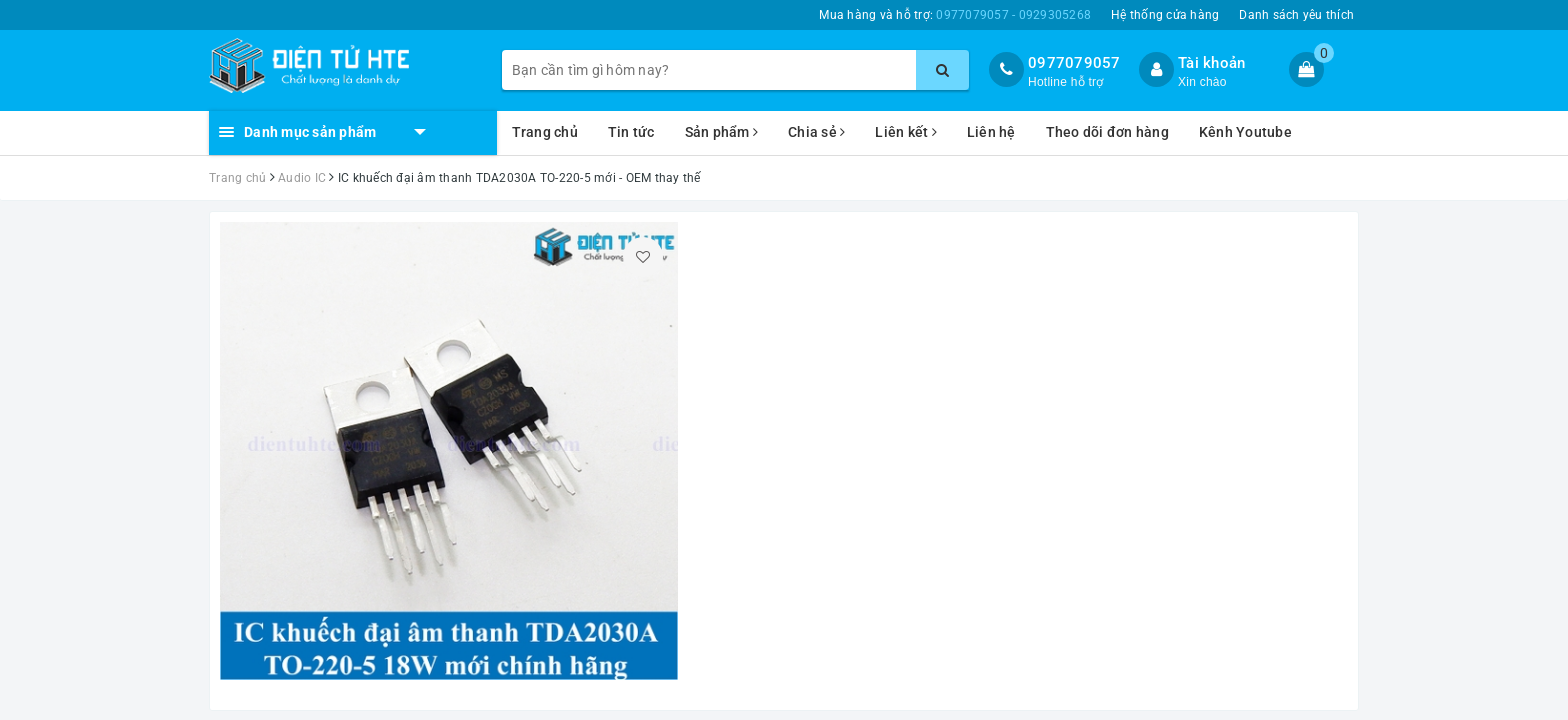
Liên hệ (991, 132)
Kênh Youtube (1245, 132)
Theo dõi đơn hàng (1107, 132)
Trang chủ (545, 132)
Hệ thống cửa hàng (1165, 15)
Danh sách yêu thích (1296, 15)
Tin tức (631, 132)
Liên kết (906, 132)
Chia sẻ (816, 132)
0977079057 (1074, 63)
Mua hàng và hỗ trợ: (955, 15)
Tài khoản (1211, 63)
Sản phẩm (722, 132)
